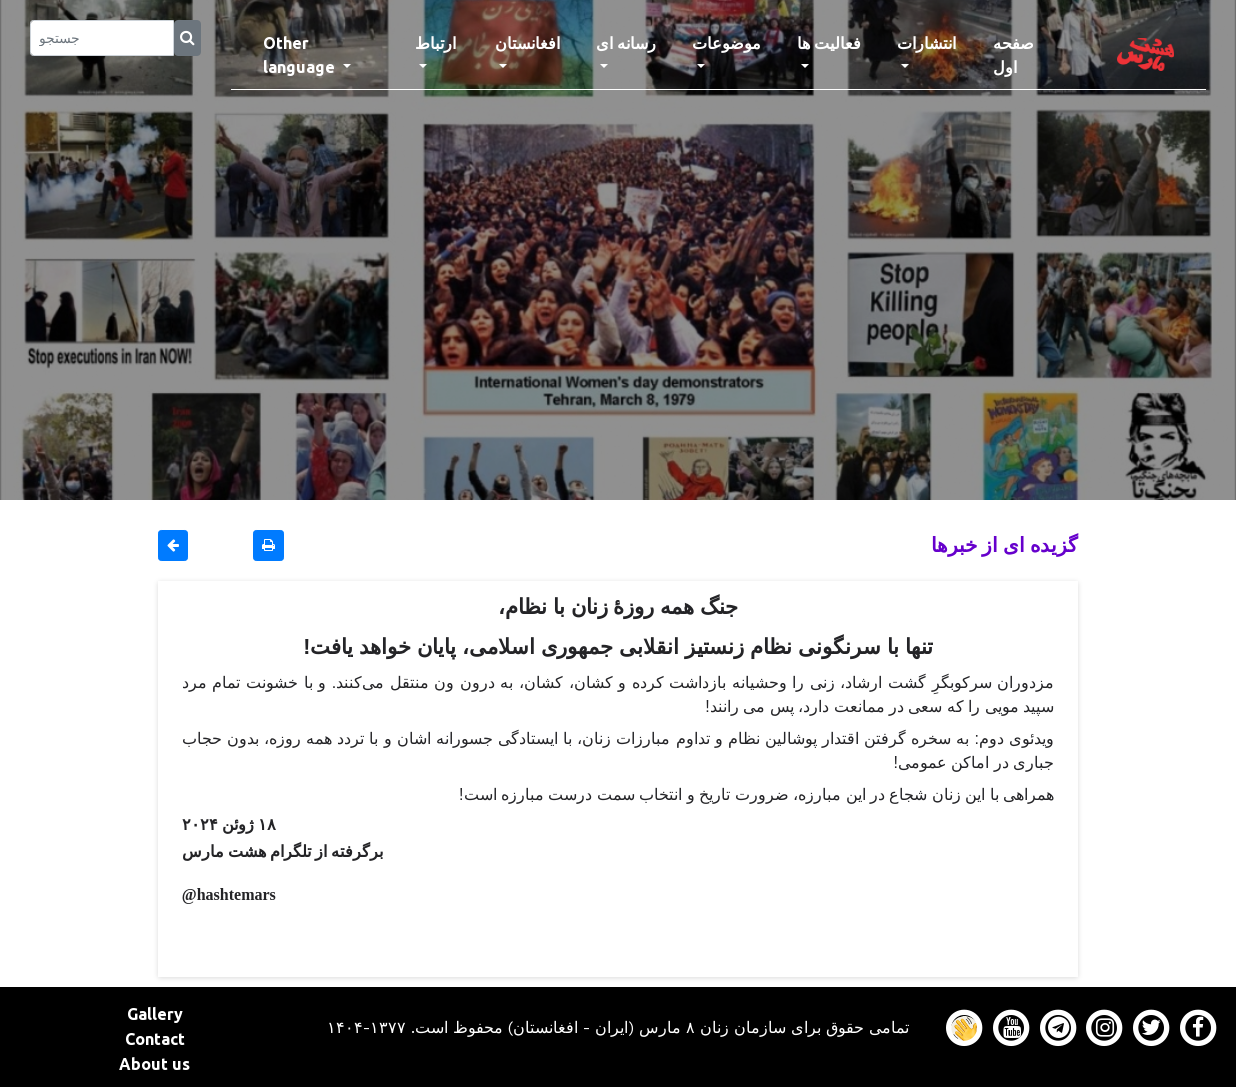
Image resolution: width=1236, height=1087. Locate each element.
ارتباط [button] (435, 43)
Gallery (155, 1014)
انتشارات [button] (926, 43)
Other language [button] (301, 55)
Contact (155, 1039)
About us (154, 1064)
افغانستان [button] (527, 43)
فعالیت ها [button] (829, 43)
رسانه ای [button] (626, 43)
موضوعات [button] (726, 43)
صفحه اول (1030, 55)
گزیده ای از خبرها (1004, 544)
